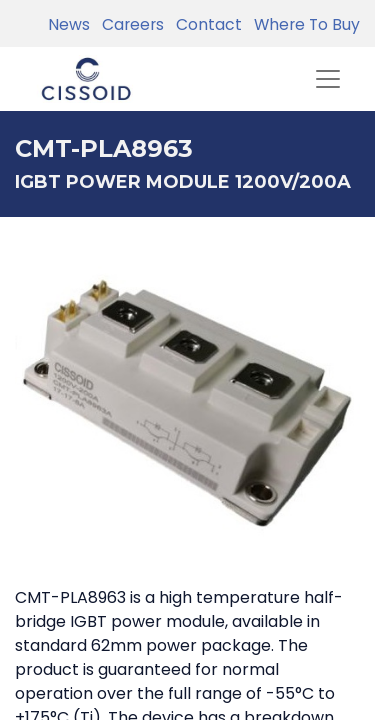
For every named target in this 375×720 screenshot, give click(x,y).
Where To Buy (303, 24)
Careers (129, 24)
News (69, 24)
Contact (205, 24)
